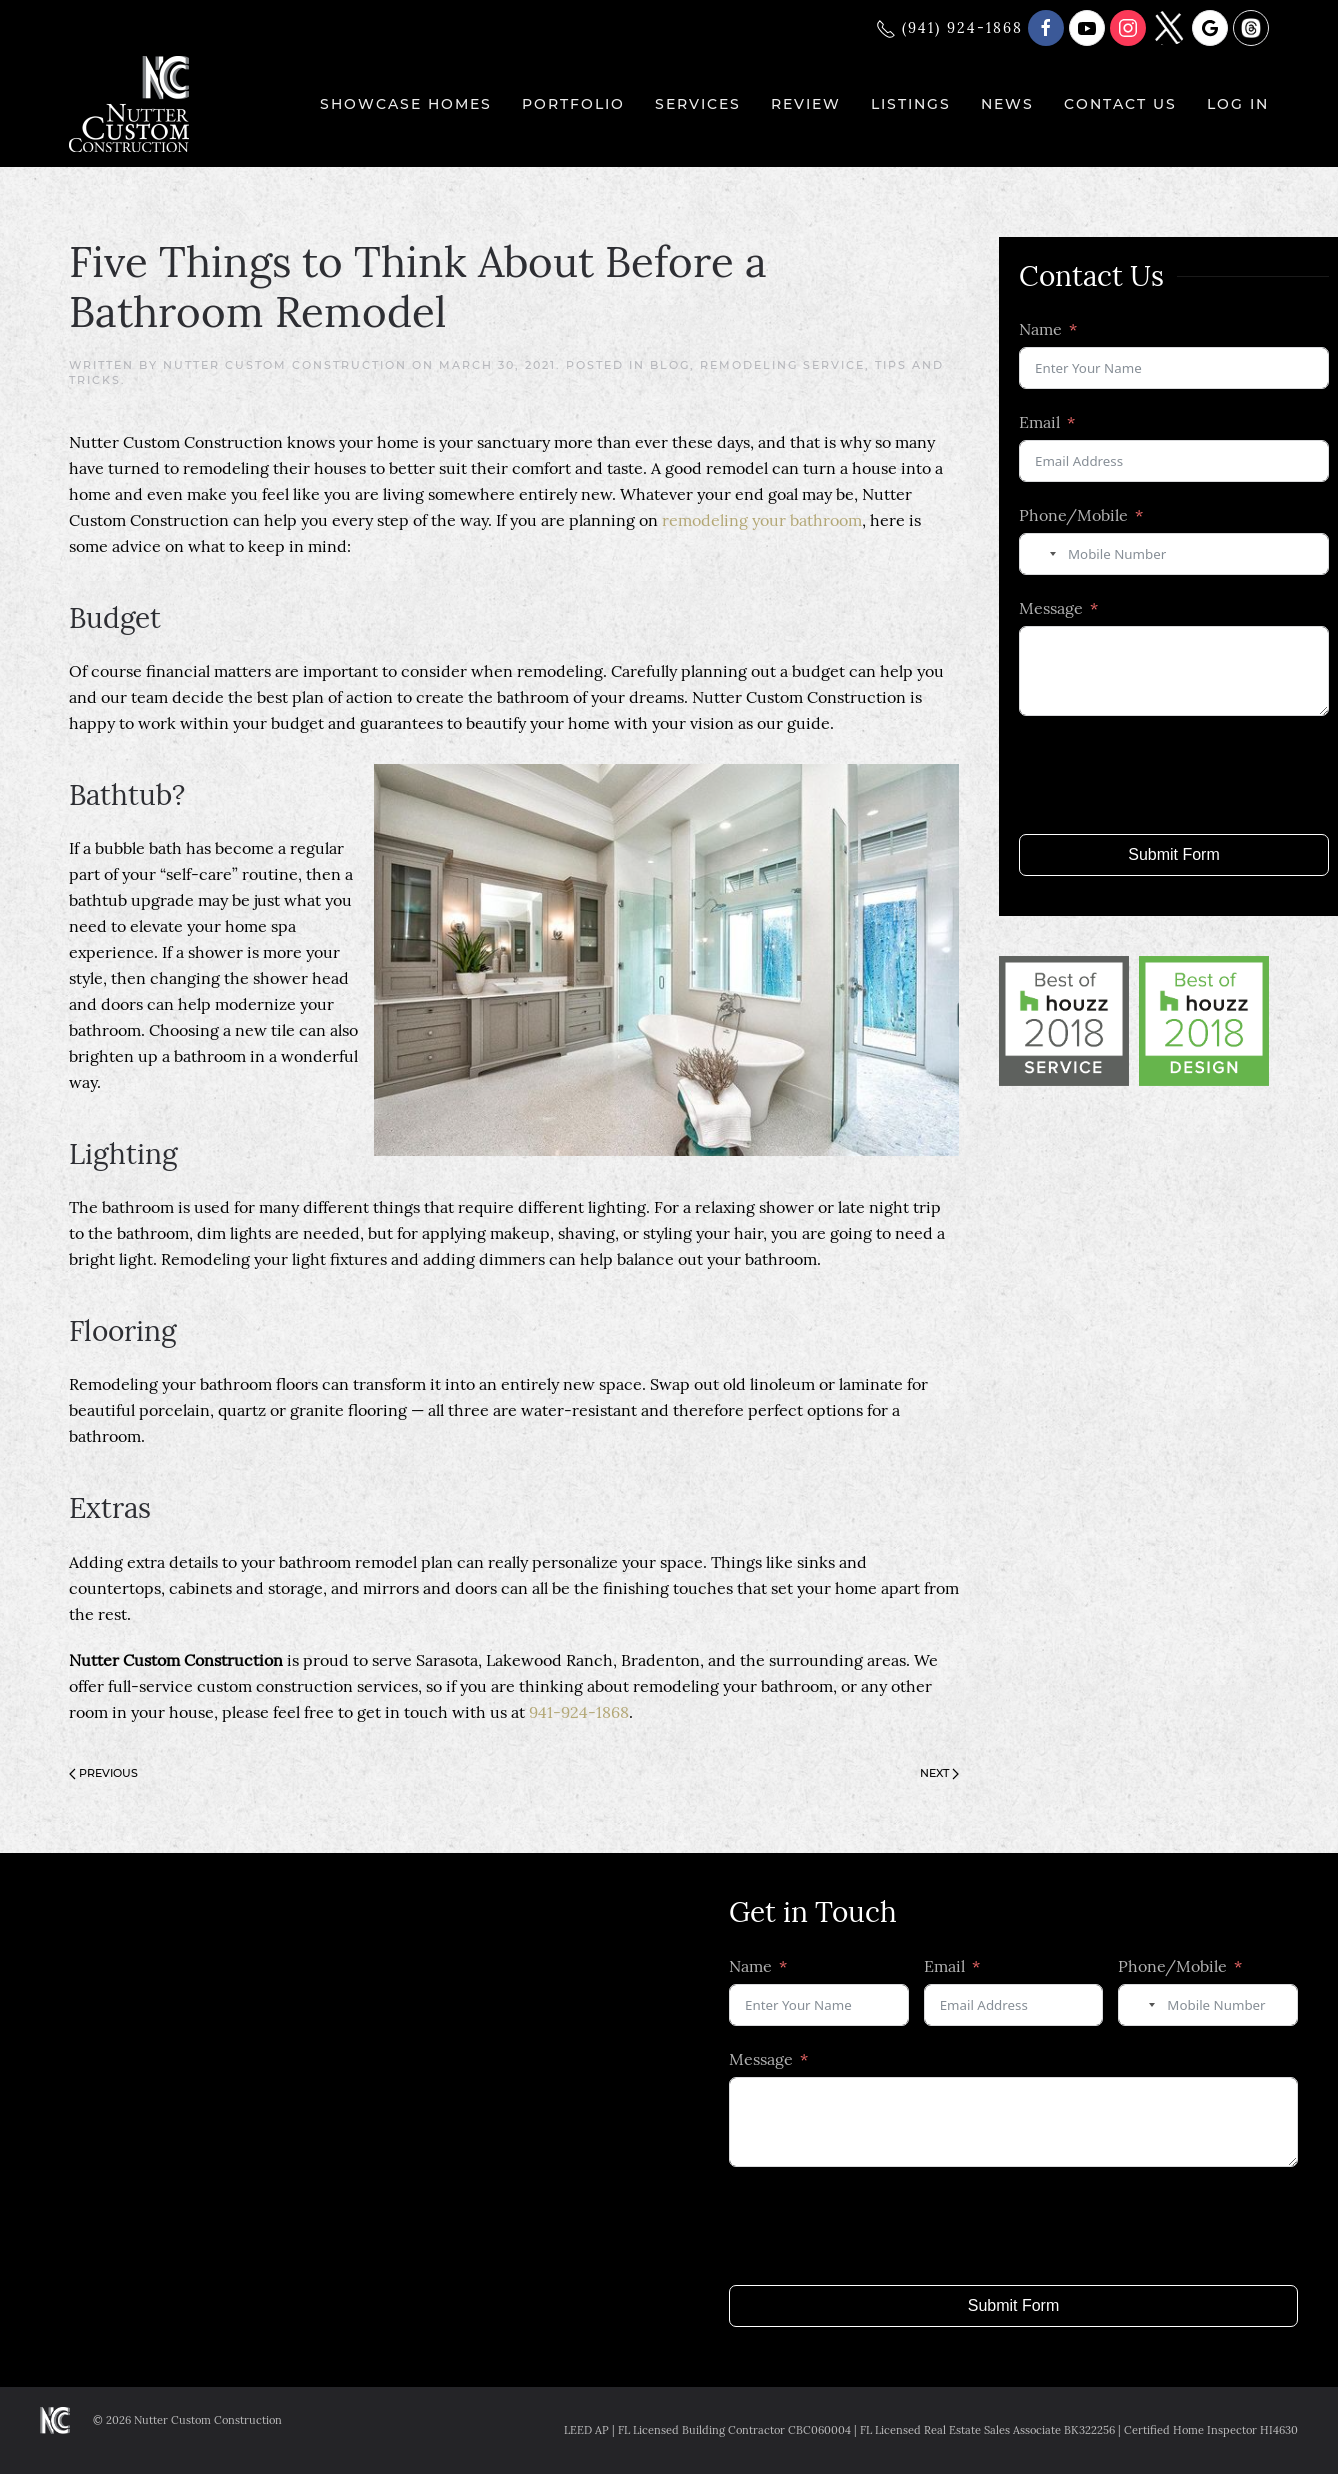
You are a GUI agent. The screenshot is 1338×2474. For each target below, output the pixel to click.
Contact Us (1120, 104)
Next (939, 1773)
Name (1040, 329)
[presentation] (1171, 775)
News (1007, 104)
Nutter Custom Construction (285, 365)
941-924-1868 (579, 1712)
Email (1039, 422)
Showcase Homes (406, 104)
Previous (103, 1773)
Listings (911, 104)
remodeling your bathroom (762, 520)
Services (698, 104)
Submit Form (1174, 854)
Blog (670, 365)
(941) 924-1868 (949, 28)
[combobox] (1041, 554)
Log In (1238, 104)
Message (1051, 608)
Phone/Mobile (1073, 515)
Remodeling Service (782, 365)
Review (806, 104)
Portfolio (573, 104)
